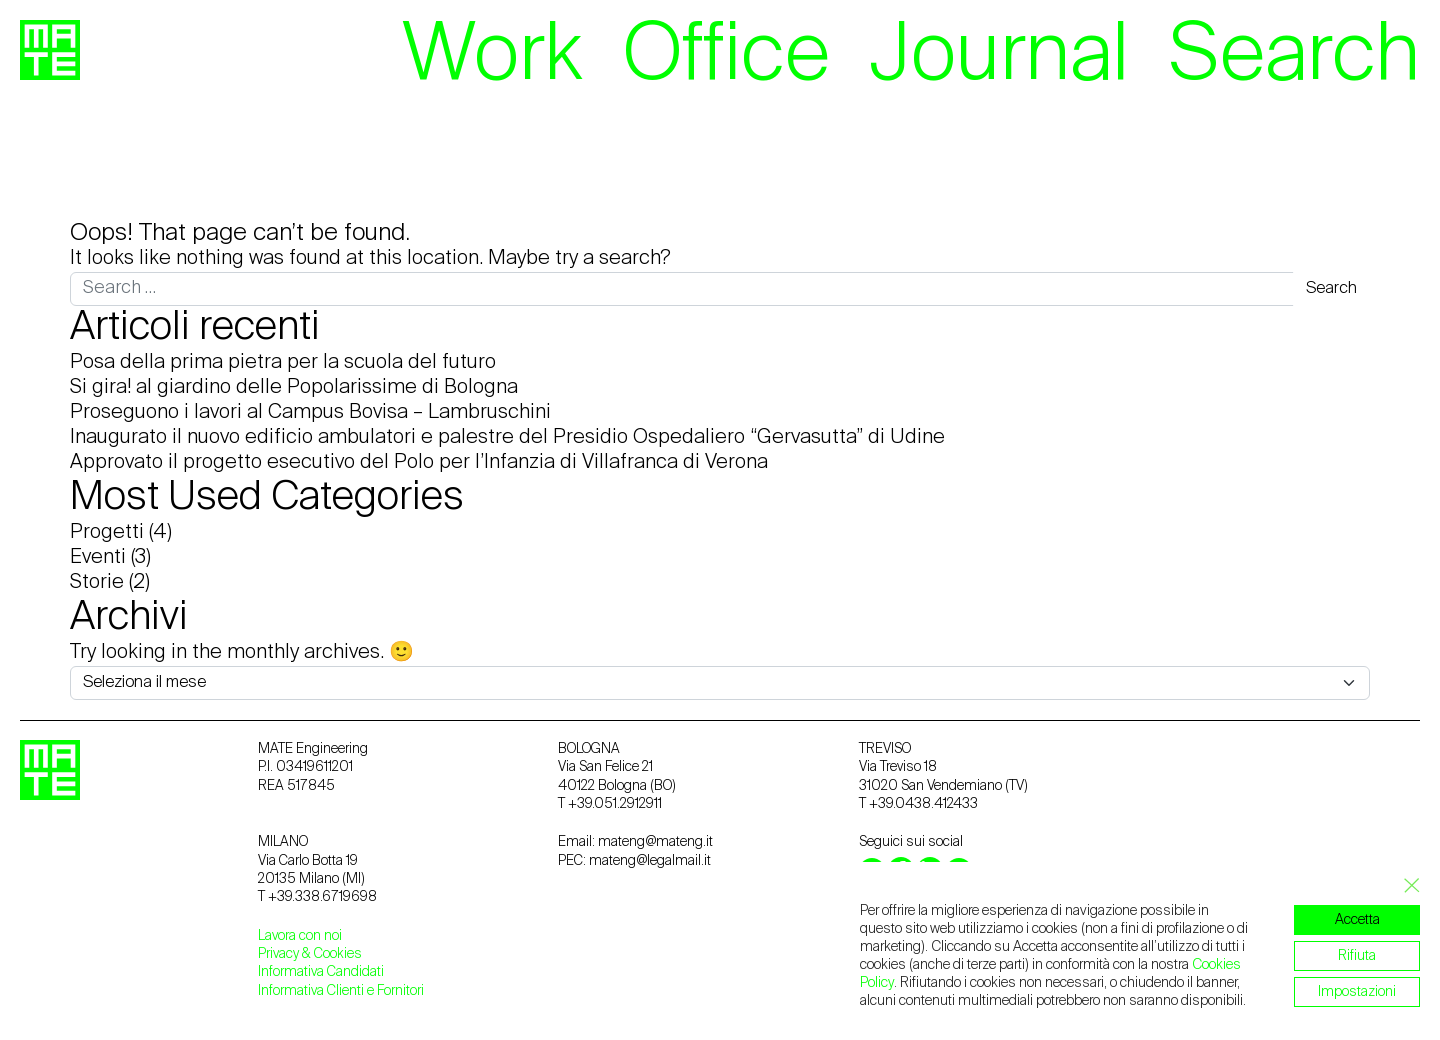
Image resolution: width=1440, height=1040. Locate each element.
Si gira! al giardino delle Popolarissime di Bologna (294, 388)
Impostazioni (1357, 992)
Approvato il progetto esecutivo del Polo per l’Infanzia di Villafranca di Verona (419, 463)
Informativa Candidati (321, 972)
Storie (97, 583)
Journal (999, 57)
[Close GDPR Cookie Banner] (1406, 886)
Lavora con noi (300, 936)
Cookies (338, 954)
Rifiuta (1357, 956)
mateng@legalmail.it (650, 861)
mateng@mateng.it (655, 842)
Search (1294, 57)
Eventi (98, 558)
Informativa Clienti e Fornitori (341, 991)
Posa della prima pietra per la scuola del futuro (283, 363)
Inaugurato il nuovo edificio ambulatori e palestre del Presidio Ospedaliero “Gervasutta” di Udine (507, 438)
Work (492, 57)
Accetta (1357, 920)
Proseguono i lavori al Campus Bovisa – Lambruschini (310, 413)
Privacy (280, 954)
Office (726, 57)
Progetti (107, 533)
